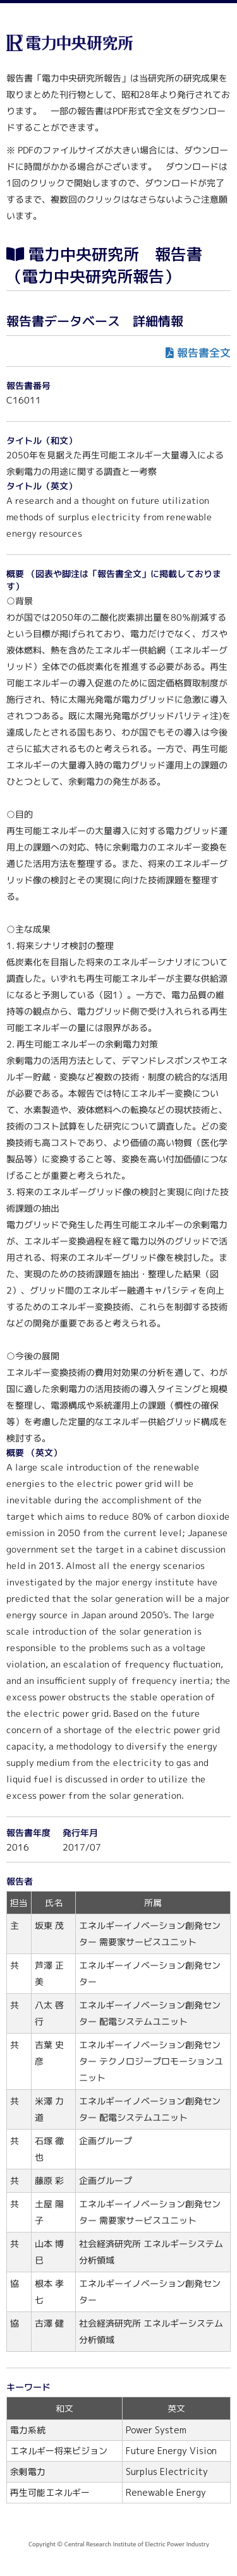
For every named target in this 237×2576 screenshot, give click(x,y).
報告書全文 (204, 352)
